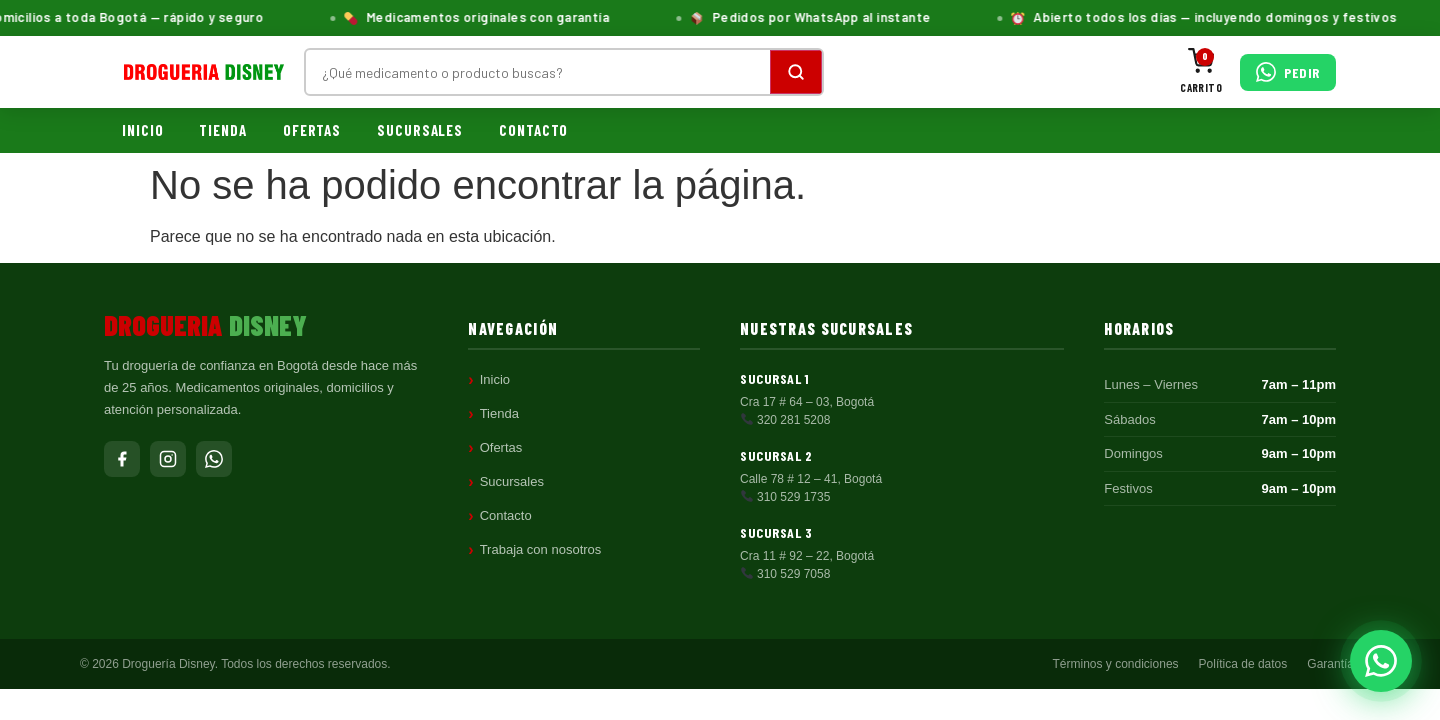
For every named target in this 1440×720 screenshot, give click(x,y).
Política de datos (1243, 664)
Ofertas (312, 130)
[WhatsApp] (214, 459)
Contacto (533, 130)
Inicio (142, 130)
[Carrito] (1201, 72)
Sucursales (420, 130)
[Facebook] (122, 459)
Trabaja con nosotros (541, 549)
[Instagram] (168, 459)
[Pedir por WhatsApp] (1288, 72)
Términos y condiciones (1116, 664)
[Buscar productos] (538, 72)
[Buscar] (796, 72)
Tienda (222, 130)
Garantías (1333, 664)
